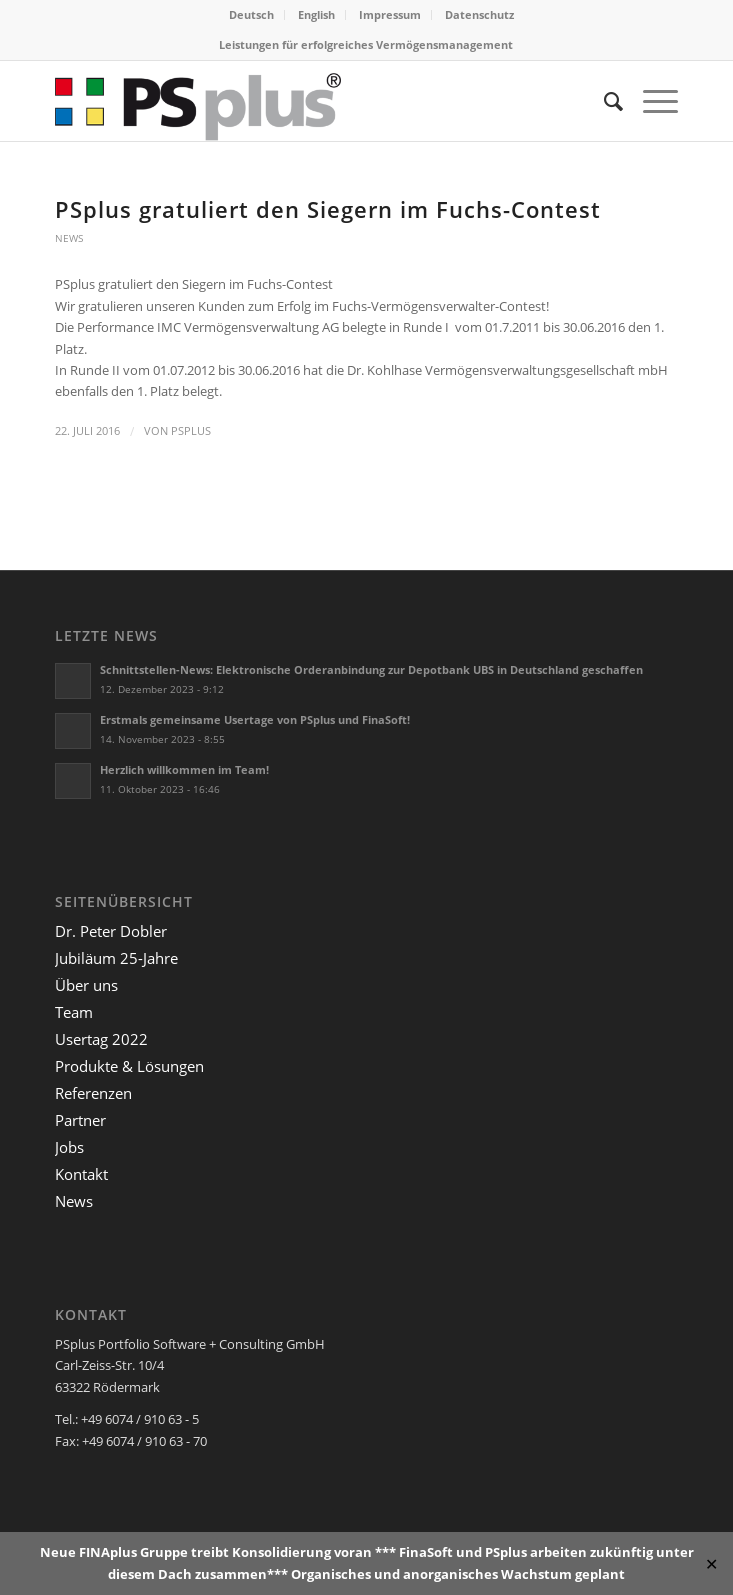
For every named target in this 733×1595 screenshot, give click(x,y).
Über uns (86, 985)
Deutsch (251, 14)
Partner (80, 1120)
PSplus (191, 431)
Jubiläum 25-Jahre (116, 958)
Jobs (69, 1147)
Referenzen (93, 1093)
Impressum (390, 14)
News (69, 238)
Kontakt (81, 1174)
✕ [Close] (711, 1563)
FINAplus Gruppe (133, 1552)
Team (74, 1012)
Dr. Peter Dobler (111, 931)
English (316, 14)
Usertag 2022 (101, 1039)
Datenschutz (479, 14)
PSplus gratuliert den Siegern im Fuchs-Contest (328, 209)
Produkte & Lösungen (129, 1066)
